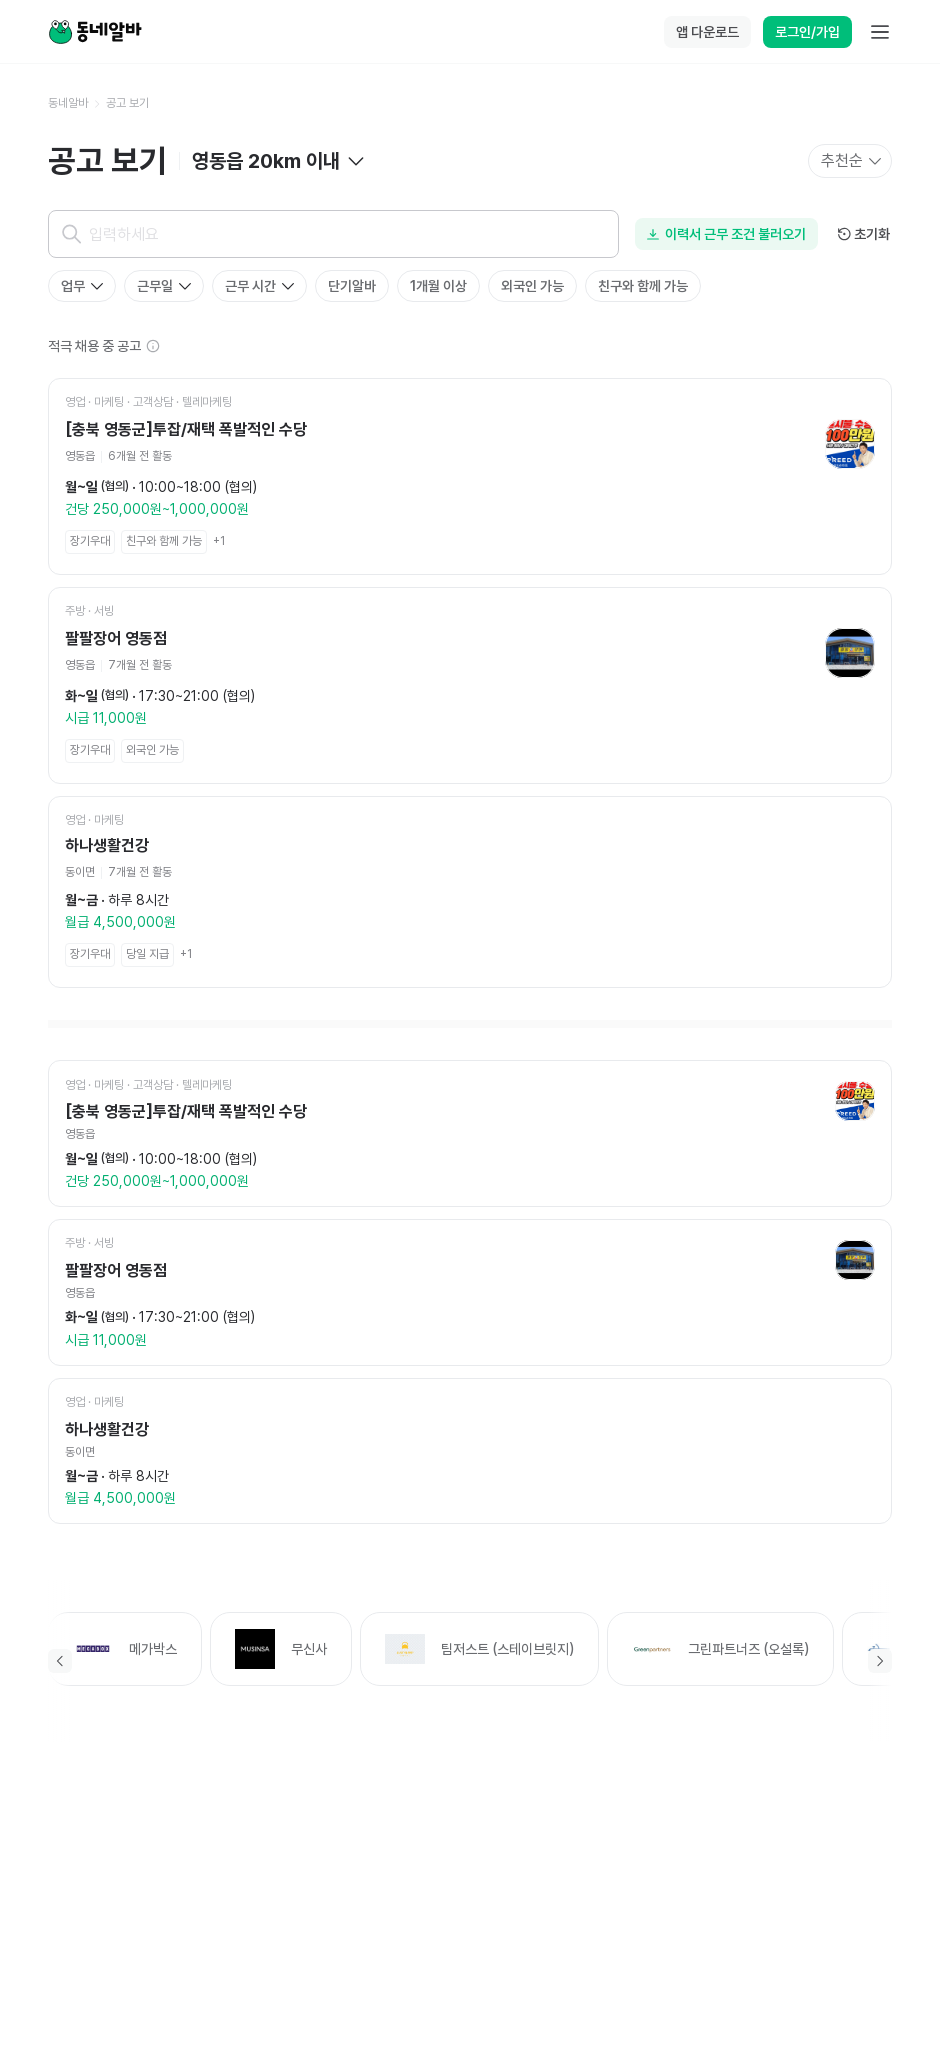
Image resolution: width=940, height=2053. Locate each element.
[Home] (95, 32)
